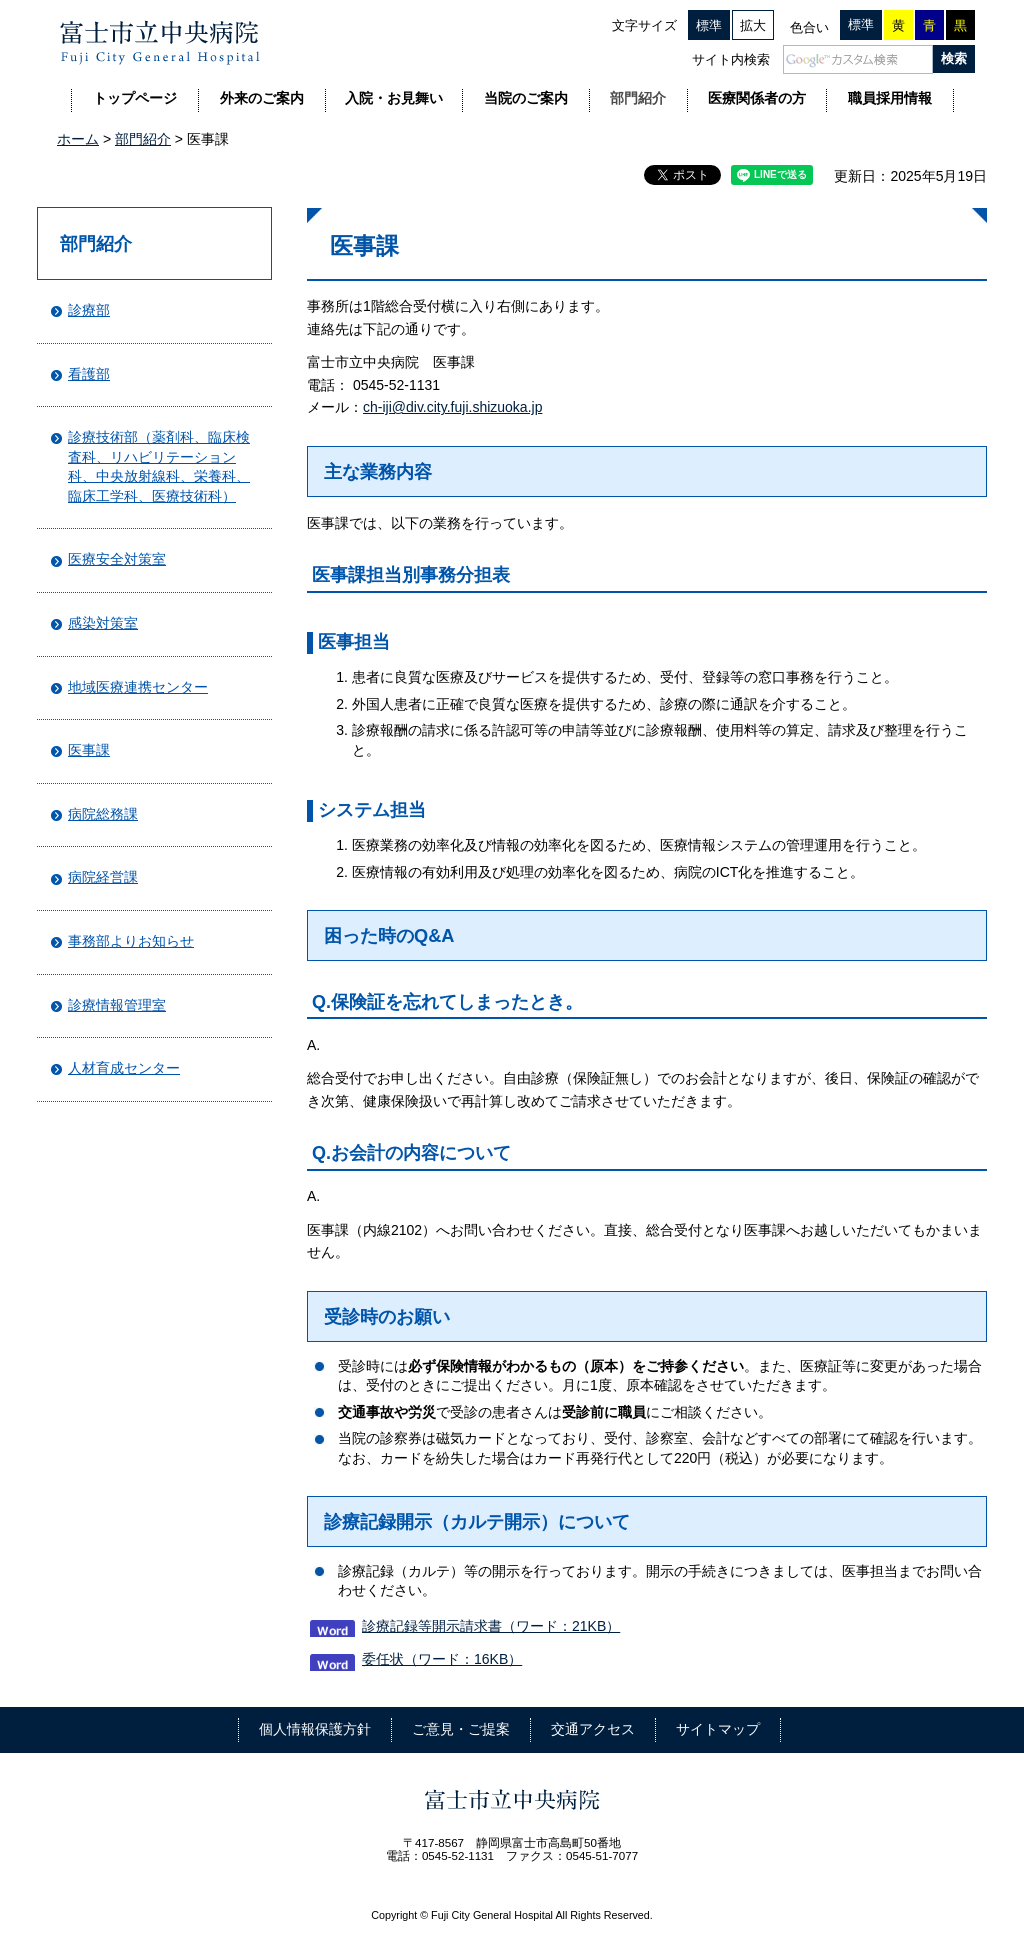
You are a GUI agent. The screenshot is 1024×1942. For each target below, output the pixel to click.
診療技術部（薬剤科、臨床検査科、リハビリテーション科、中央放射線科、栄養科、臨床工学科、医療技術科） (159, 466)
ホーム (78, 139)
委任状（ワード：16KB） (442, 1659)
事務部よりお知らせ (131, 941)
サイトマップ (718, 1729)
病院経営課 (103, 877)
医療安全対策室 (117, 559)
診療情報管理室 (117, 1005)
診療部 (89, 310)
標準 (709, 25)
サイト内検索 (731, 59)
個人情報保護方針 (315, 1729)
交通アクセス (593, 1729)
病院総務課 (103, 814)
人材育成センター (124, 1068)
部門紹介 (143, 139)
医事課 (89, 750)
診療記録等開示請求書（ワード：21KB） (491, 1626)
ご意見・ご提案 (461, 1729)
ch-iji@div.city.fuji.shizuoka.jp (452, 407)
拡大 (753, 25)
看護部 (89, 374)
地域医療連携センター (138, 687)
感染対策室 (103, 623)
